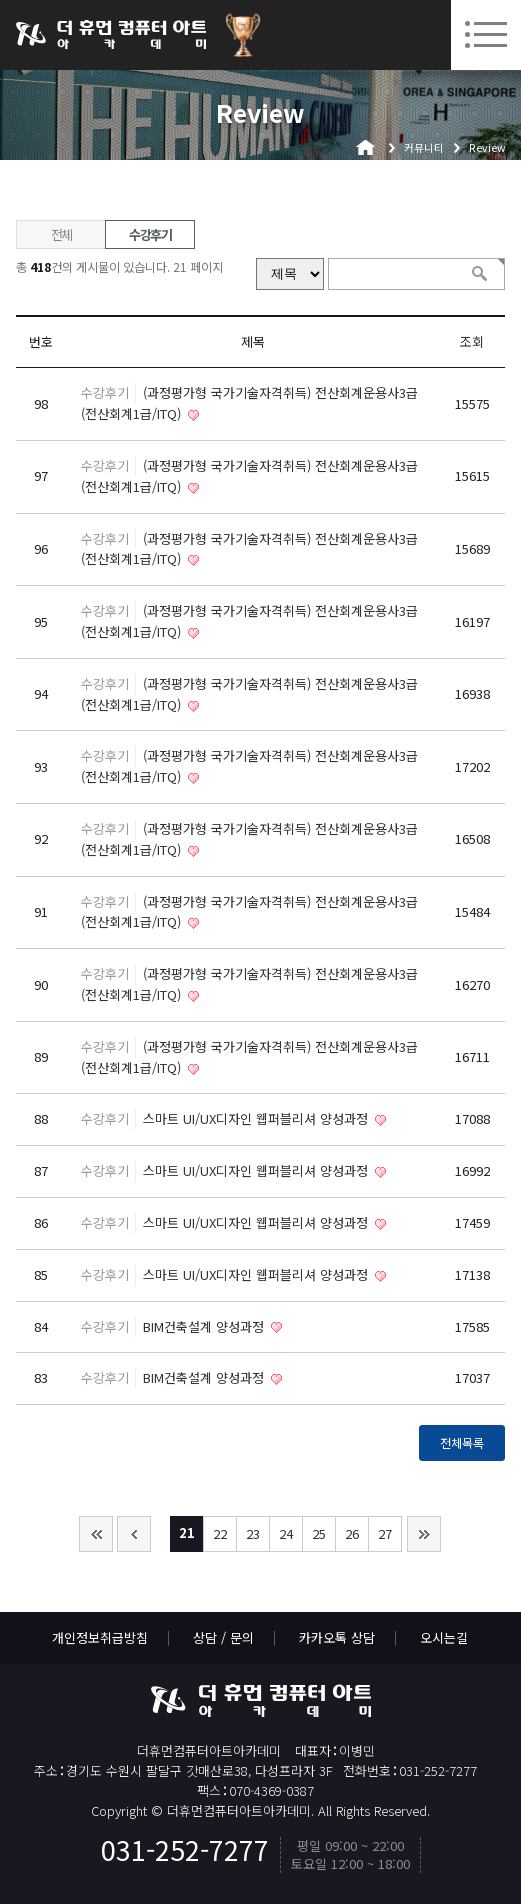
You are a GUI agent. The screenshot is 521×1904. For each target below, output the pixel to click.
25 (319, 1533)
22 (220, 1533)
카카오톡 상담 (337, 1637)
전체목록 (462, 1443)
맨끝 (424, 1534)
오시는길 (444, 1637)
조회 (472, 341)
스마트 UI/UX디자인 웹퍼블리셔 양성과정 (257, 1118)
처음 (96, 1534)
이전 (134, 1534)
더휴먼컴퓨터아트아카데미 (111, 35)
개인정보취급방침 (100, 1637)
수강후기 (150, 234)
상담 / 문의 (223, 1637)
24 (286, 1533)
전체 (61, 234)
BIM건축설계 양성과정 (205, 1326)
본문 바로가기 (0, 0)
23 (253, 1533)
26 (352, 1533)
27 (385, 1533)
